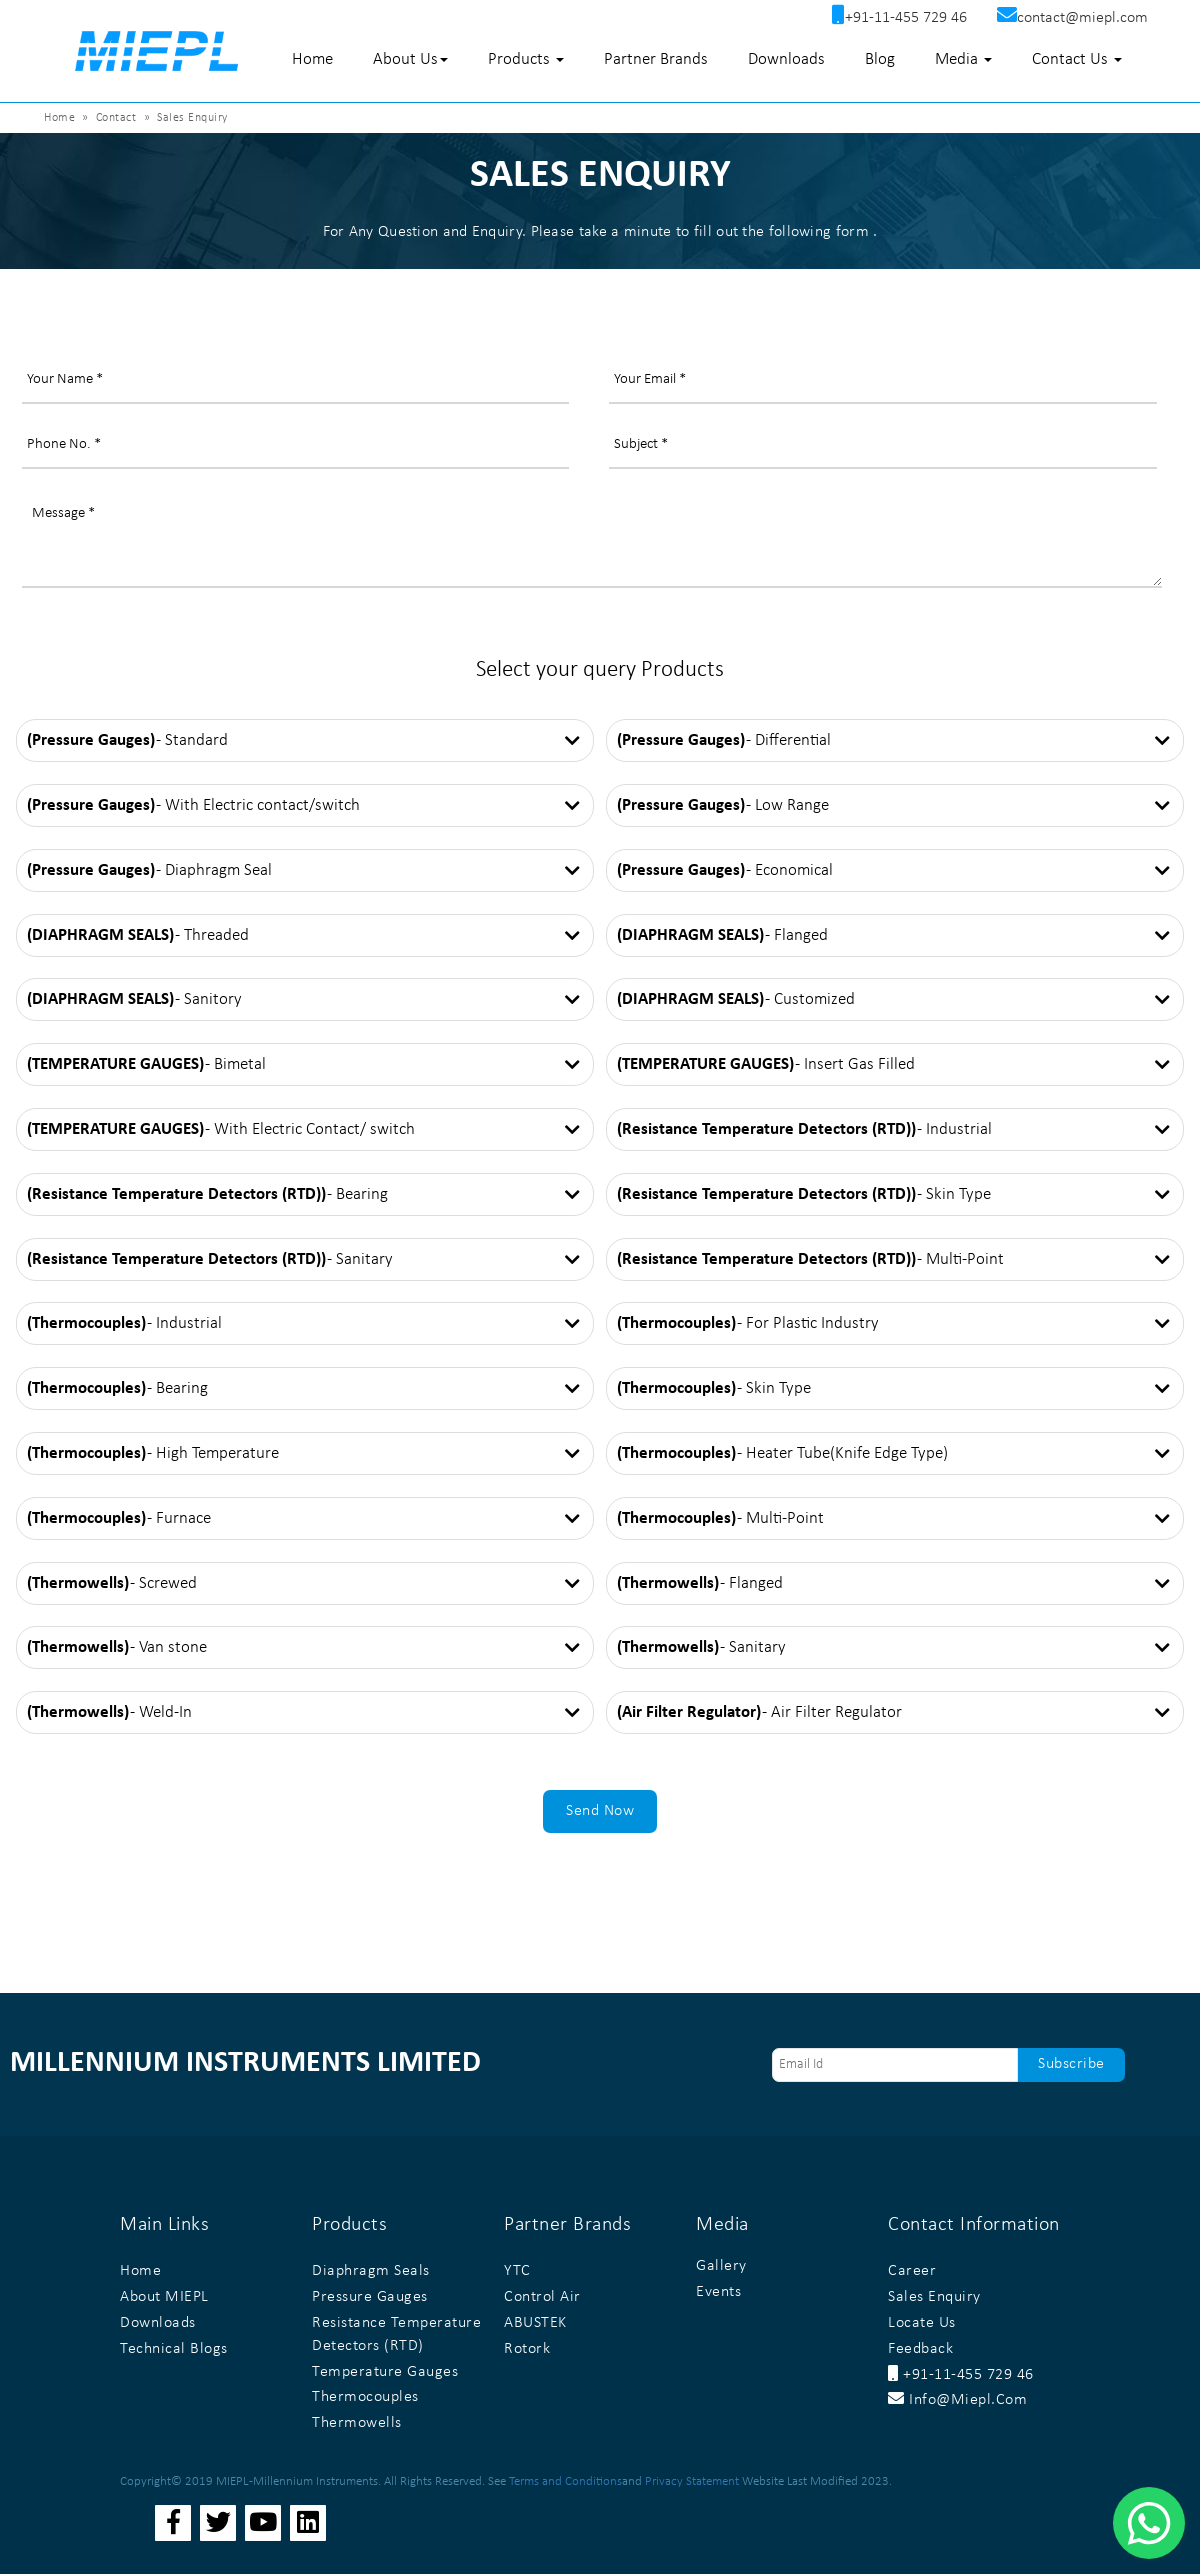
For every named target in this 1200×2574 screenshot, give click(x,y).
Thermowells (357, 2423)
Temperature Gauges (385, 2372)
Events (718, 2292)
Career (912, 2271)
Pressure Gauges (370, 2297)
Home (312, 59)
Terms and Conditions (565, 2481)
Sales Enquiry (934, 2297)
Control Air (542, 2297)
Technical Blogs (174, 2349)
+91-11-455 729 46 (961, 2375)
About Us (410, 59)
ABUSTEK (535, 2323)
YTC (517, 2271)
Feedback (920, 2349)
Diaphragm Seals (371, 2271)
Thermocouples (365, 2397)
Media (963, 59)
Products (526, 59)
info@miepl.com (957, 2400)
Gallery (721, 2266)
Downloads (786, 59)
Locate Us (922, 2323)
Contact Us (1077, 59)
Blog (880, 59)
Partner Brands (656, 59)
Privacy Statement (692, 2481)
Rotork (527, 2349)
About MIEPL (164, 2297)
